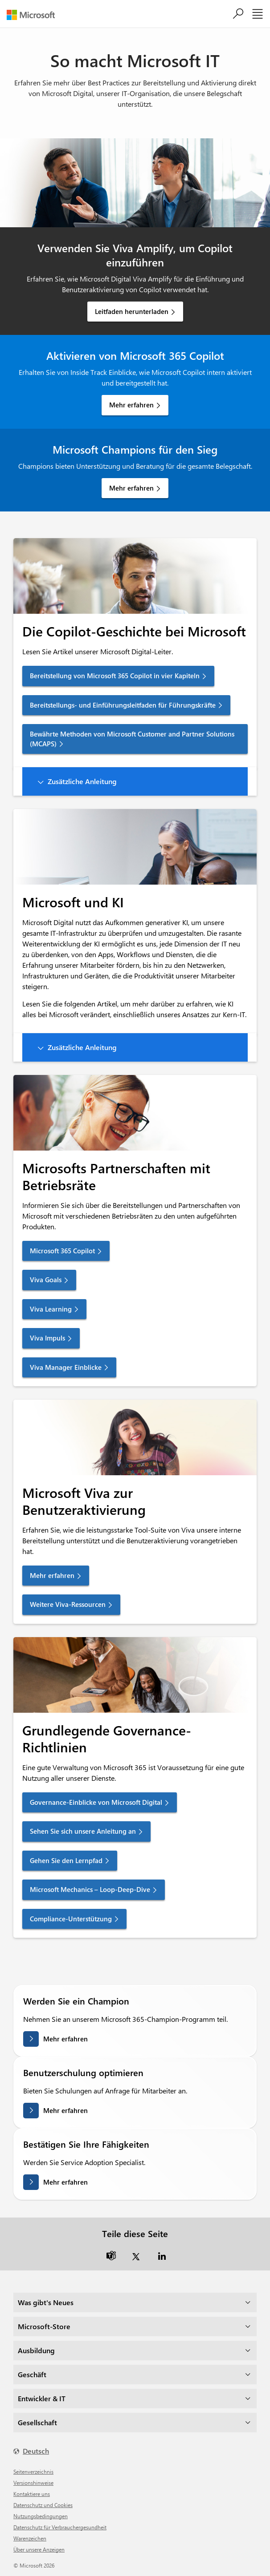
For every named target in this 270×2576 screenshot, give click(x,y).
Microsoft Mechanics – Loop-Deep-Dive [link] (90, 1889)
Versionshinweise (33, 2482)
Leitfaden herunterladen (131, 311)
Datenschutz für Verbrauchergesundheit (59, 2527)
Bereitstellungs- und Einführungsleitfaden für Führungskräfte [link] (123, 704)
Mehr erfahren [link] (52, 1575)
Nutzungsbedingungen (40, 2516)
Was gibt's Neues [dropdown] (46, 2302)
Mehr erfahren (131, 404)
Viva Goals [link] (45, 1279)
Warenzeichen (29, 2538)
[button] (135, 781)
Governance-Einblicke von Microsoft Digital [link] (96, 1802)
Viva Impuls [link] (47, 1337)
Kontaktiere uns (31, 2493)
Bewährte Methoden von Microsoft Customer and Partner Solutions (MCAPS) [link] (132, 738)
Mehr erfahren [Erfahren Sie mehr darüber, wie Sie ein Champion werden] (65, 2038)
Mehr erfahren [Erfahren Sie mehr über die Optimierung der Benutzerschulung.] (65, 2110)
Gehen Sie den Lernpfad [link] (66, 1860)
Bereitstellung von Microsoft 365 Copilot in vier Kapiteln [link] (115, 675)
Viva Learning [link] (51, 1308)
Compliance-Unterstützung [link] (71, 1918)
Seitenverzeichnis (33, 2471)
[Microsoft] (34, 15)
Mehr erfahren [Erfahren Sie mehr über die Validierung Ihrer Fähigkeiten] (65, 2182)
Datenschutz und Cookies (43, 2504)
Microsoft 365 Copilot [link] (62, 1250)
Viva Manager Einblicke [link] (66, 1367)
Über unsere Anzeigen (39, 2549)
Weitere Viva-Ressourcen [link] (68, 1604)
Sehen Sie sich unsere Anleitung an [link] (83, 1831)
